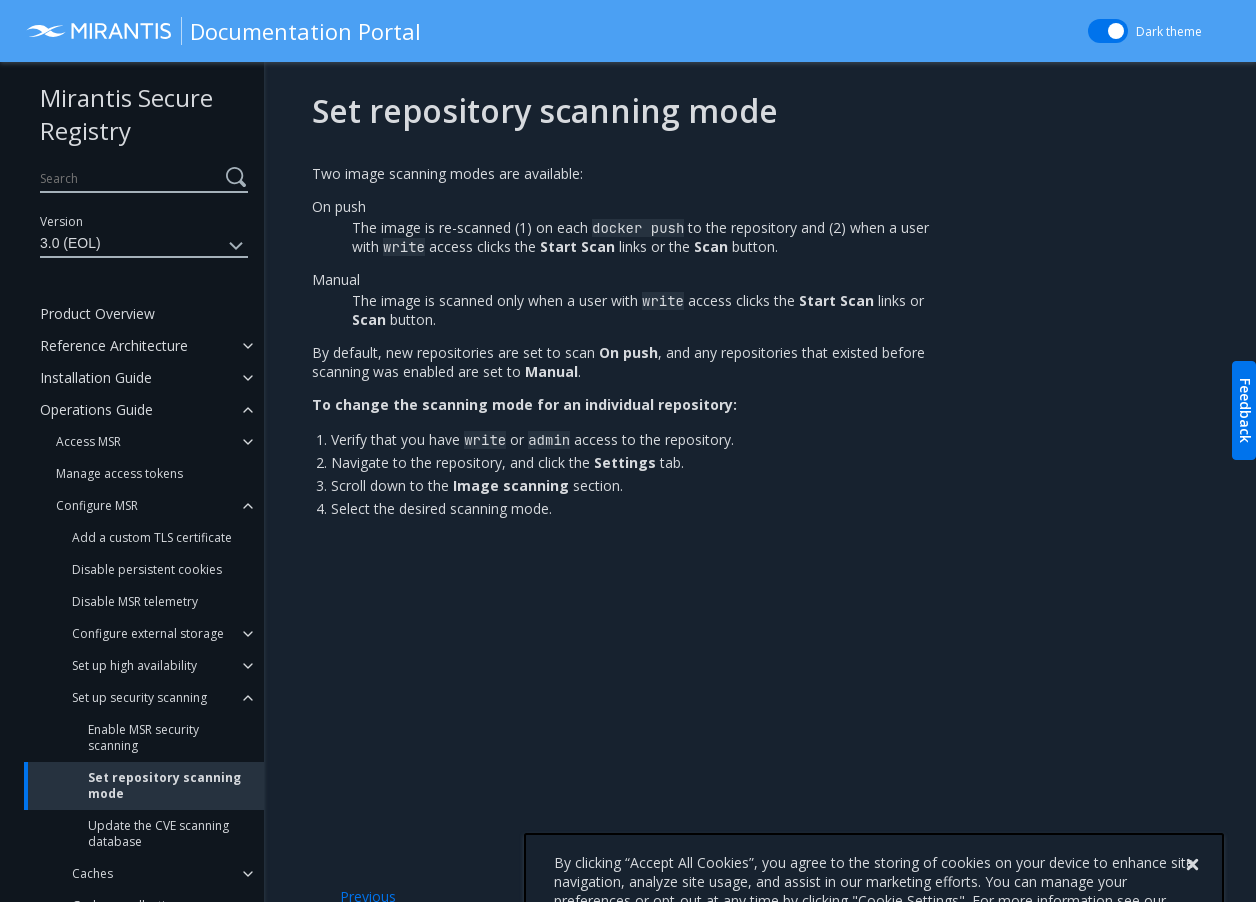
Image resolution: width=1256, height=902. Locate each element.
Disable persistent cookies (147, 569)
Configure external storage (148, 633)
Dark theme (1169, 31)
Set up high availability (134, 665)
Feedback (1245, 410)
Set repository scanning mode (164, 785)
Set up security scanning (139, 697)
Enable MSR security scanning (143, 737)
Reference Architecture (114, 345)
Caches (92, 873)
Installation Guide (96, 377)
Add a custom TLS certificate (152, 537)
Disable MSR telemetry (135, 601)
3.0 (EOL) (144, 246)
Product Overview (97, 313)
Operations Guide (96, 409)
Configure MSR (97, 505)
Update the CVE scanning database (158, 833)
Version (61, 221)
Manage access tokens (119, 473)
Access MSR (88, 441)
